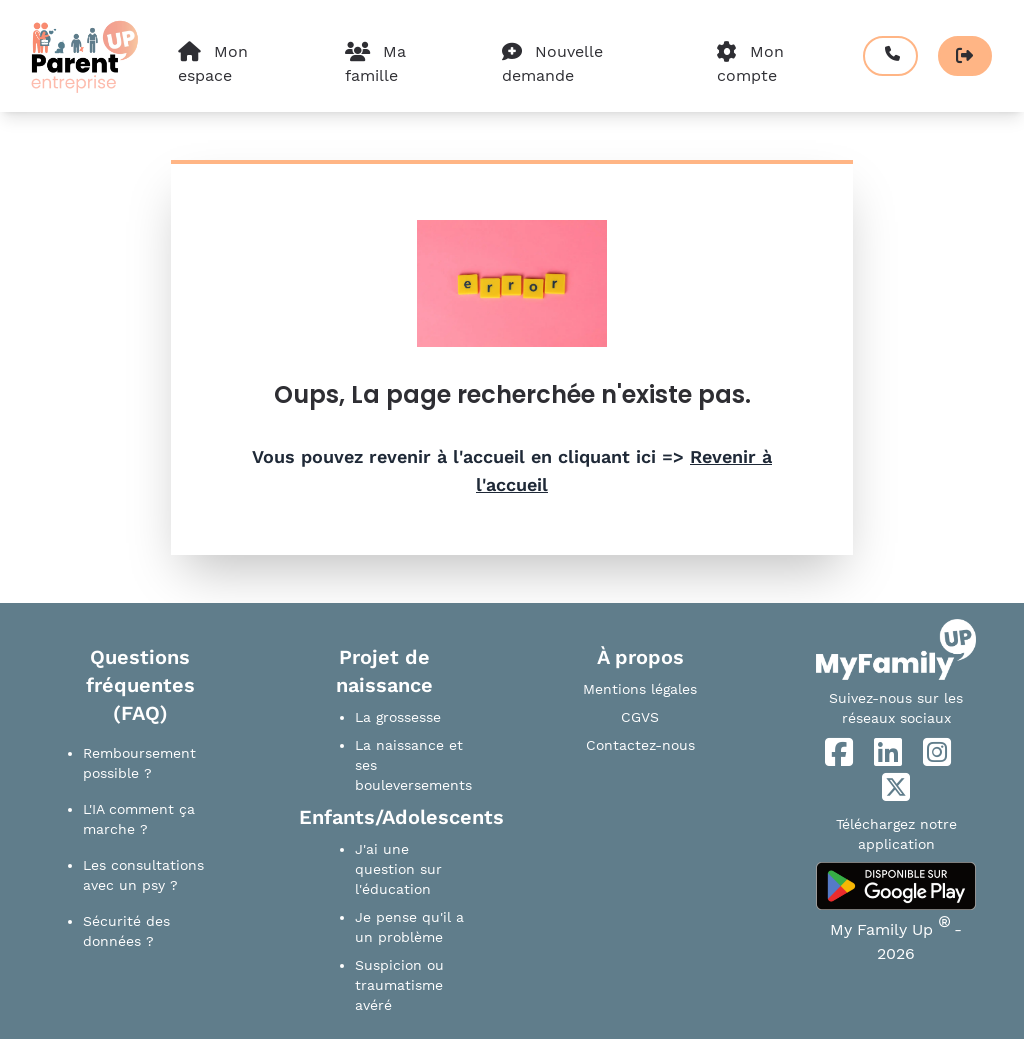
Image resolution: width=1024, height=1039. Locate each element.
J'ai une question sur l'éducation (398, 869)
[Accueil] (83, 56)
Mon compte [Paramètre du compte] (750, 63)
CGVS (640, 717)
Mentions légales (640, 689)
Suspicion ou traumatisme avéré (399, 985)
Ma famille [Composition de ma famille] (375, 63)
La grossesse (398, 717)
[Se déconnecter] (965, 56)
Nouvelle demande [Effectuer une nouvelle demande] (552, 63)
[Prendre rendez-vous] (890, 56)
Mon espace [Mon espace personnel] (213, 63)
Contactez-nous (640, 745)
